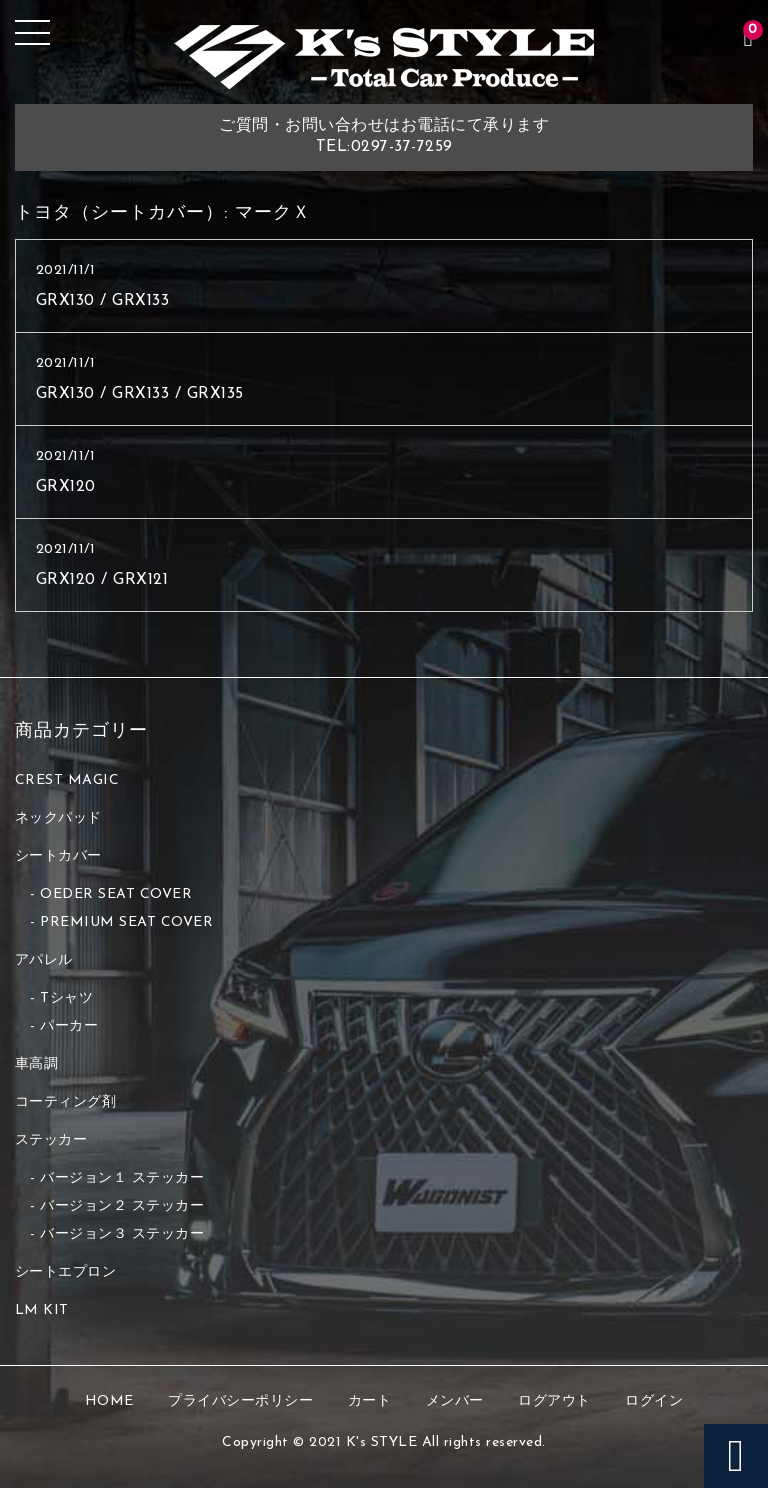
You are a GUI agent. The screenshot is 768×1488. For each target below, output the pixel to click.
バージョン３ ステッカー (122, 1234)
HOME (109, 1401)
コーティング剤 (66, 1102)
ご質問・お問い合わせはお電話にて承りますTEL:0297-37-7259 (384, 136)
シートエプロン (66, 1272)
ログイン (654, 1401)
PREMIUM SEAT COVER (126, 922)
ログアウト (554, 1401)
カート (370, 1401)
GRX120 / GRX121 (102, 580)
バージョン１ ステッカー (122, 1178)
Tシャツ (66, 998)
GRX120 (66, 487)
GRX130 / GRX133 (103, 301)
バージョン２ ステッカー (122, 1206)
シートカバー (58, 856)
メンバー (455, 1401)
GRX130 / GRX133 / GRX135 (140, 394)
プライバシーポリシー (240, 1401)
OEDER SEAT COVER (116, 894)
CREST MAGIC (67, 780)
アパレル (44, 960)
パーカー (69, 1026)
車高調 (37, 1064)
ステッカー (51, 1140)
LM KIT (42, 1310)
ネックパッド (58, 818)
